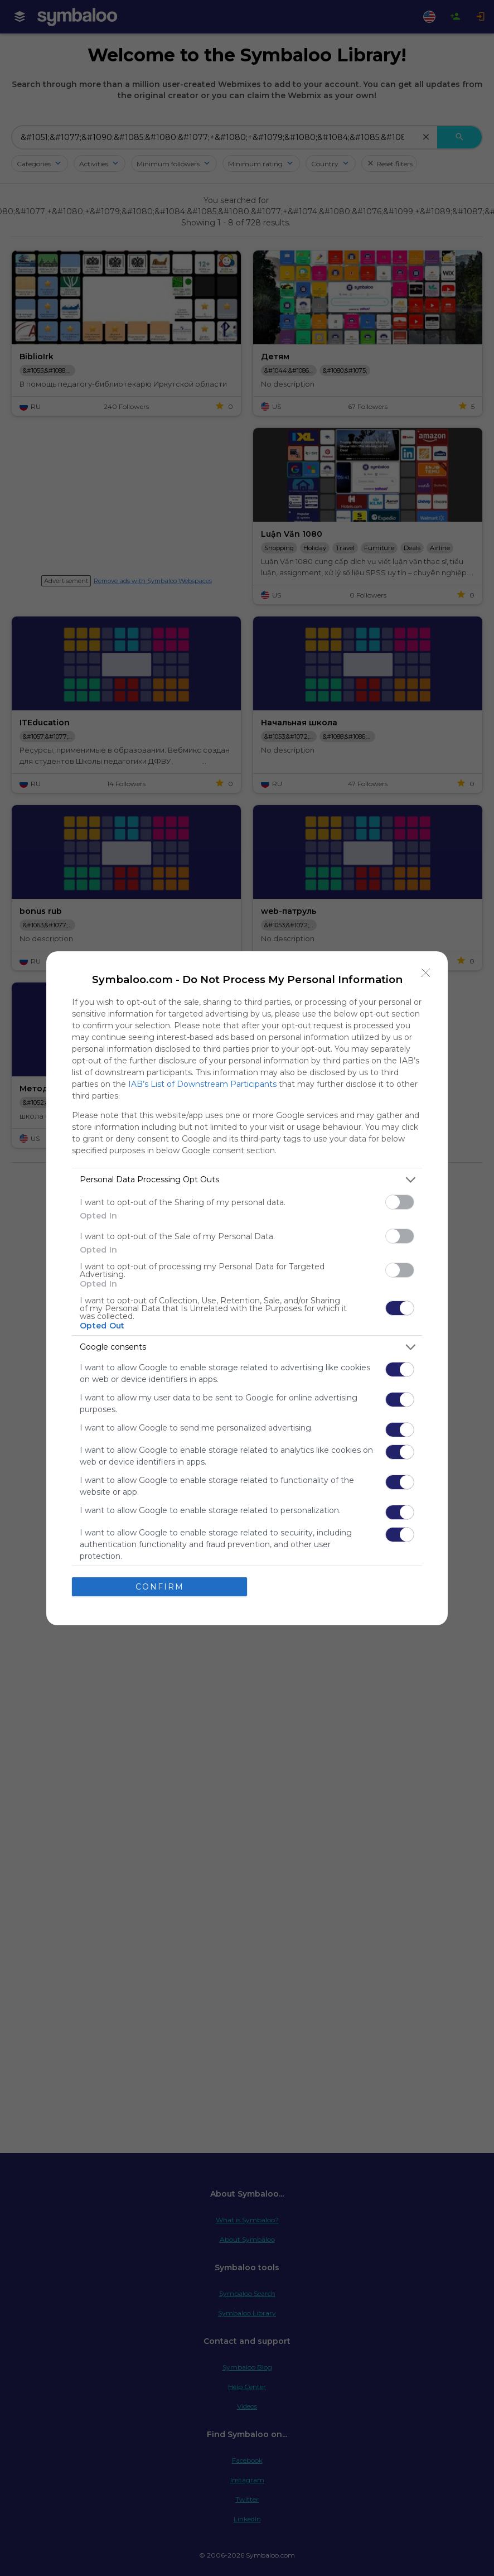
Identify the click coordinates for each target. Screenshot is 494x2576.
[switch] (399, 1202)
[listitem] (247, 1179)
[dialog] (247, 1288)
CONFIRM (159, 1587)
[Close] (426, 973)
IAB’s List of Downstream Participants (202, 1084)
